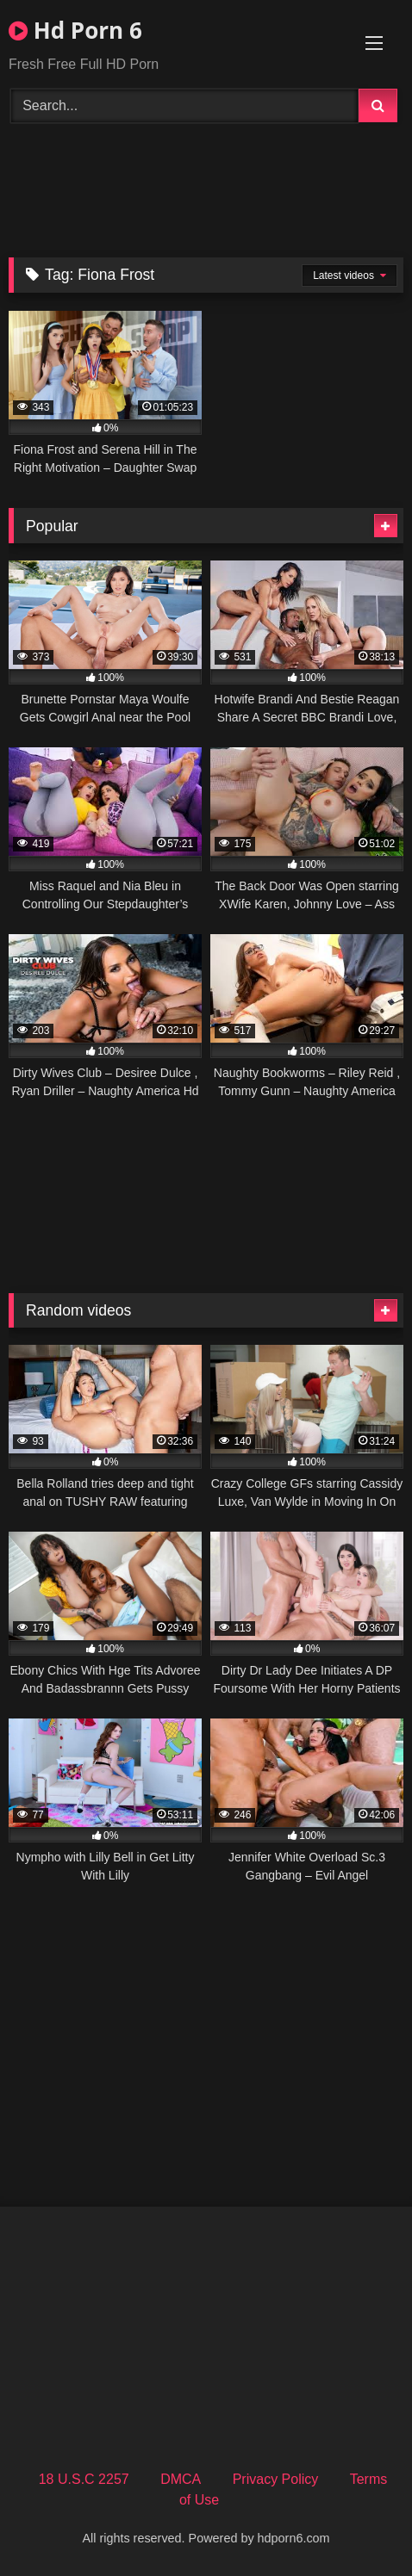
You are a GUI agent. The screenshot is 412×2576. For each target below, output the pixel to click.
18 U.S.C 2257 (84, 2479)
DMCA (180, 2479)
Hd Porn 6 (75, 30)
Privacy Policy (276, 2479)
